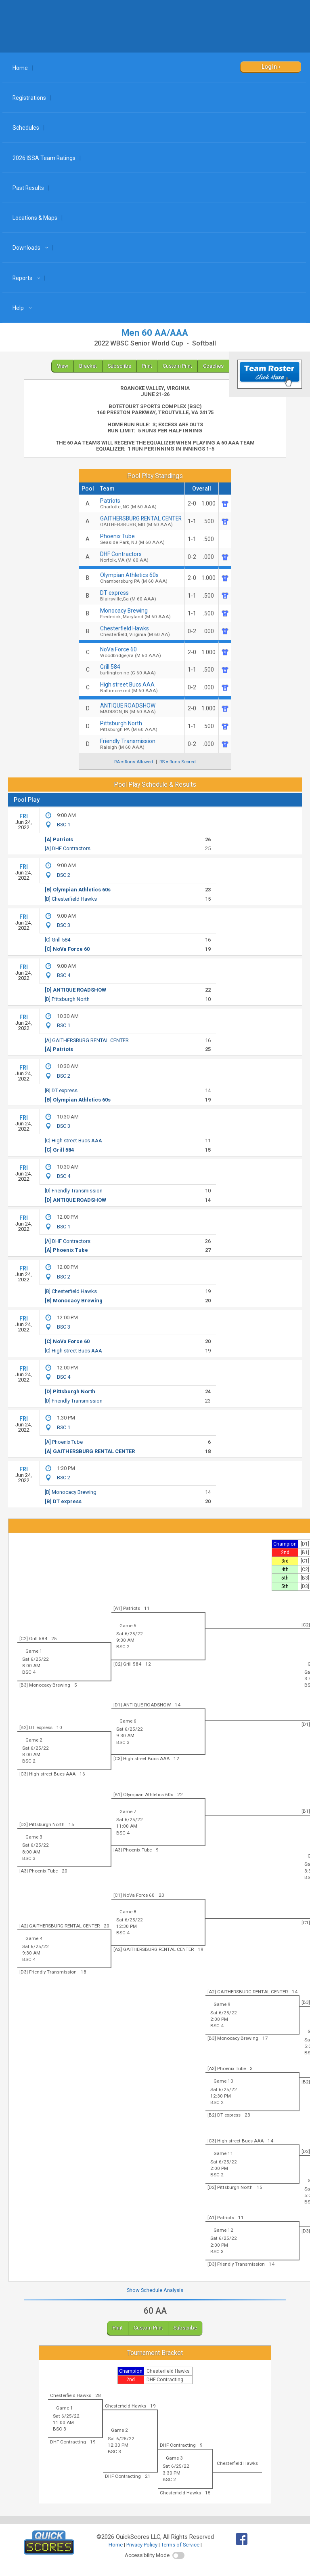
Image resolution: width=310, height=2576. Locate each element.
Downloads (31, 247)
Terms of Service (180, 2545)
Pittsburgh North (141, 726)
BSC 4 (63, 975)
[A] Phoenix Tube (66, 1250)
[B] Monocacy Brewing (74, 1300)
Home (20, 68)
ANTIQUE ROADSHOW (141, 708)
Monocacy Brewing (141, 613)
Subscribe (119, 366)
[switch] (178, 2555)
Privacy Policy (141, 2545)
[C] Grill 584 (57, 940)
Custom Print (177, 366)
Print (147, 366)
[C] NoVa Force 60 (67, 949)
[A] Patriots (59, 839)
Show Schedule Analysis (155, 2290)
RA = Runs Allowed (133, 762)
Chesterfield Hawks (141, 631)
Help (23, 308)
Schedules (26, 127)
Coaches (213, 366)
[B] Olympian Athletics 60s (78, 890)
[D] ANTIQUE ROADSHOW (75, 990)
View (62, 366)
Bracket (88, 366)
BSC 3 (63, 925)
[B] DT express (61, 1090)
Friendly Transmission (141, 744)
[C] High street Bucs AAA (73, 1140)
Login (269, 66)
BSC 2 (63, 875)
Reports (27, 278)
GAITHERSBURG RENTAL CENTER (141, 521)
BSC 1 (63, 824)
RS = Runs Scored (177, 762)
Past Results (28, 188)
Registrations (29, 98)
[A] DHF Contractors (67, 848)
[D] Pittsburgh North (67, 999)
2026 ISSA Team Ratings (44, 158)
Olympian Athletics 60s (141, 578)
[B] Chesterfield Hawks (71, 899)
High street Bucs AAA (141, 687)
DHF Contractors (141, 557)
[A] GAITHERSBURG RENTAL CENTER (87, 1040)
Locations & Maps (35, 218)
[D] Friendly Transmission (74, 1191)
